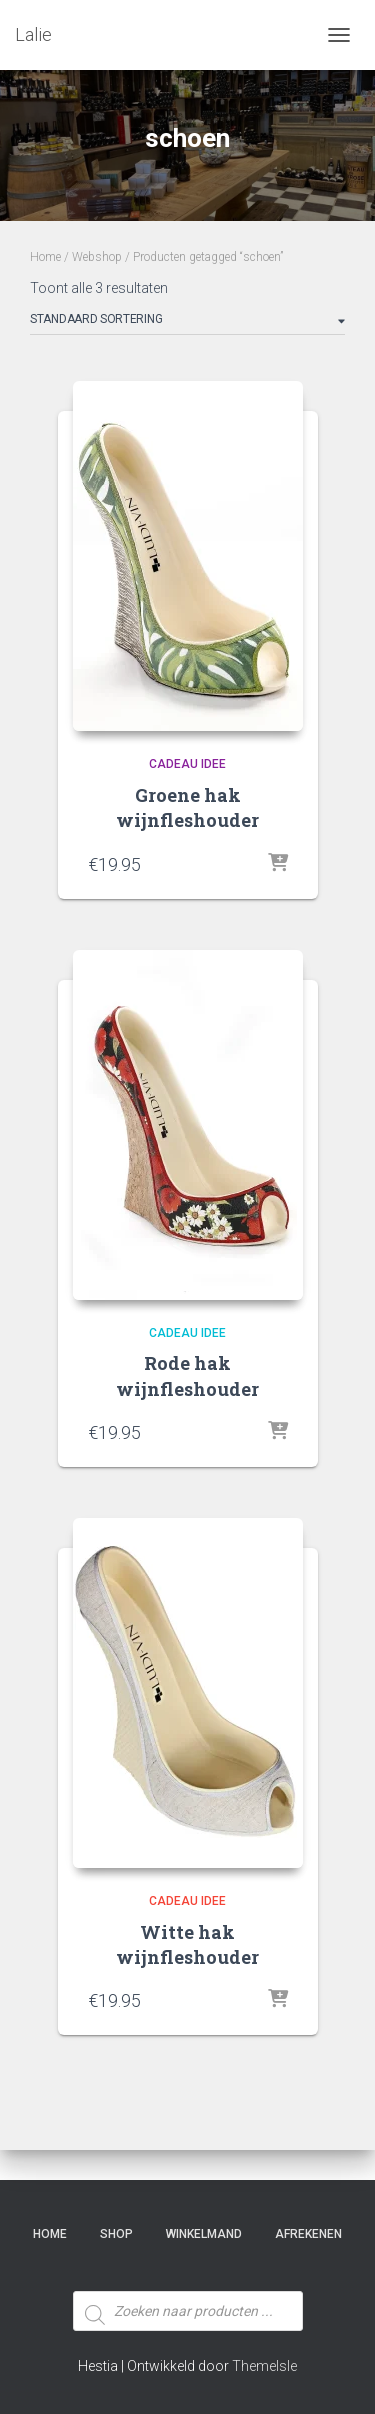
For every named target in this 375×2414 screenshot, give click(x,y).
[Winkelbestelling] (187, 323)
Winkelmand (204, 2234)
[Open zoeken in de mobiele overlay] (188, 2274)
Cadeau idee (187, 764)
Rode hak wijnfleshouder (187, 1375)
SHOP (116, 2234)
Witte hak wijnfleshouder (187, 1944)
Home (45, 257)
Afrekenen (308, 2234)
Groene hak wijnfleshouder (187, 807)
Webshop (97, 257)
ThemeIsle (264, 2366)
